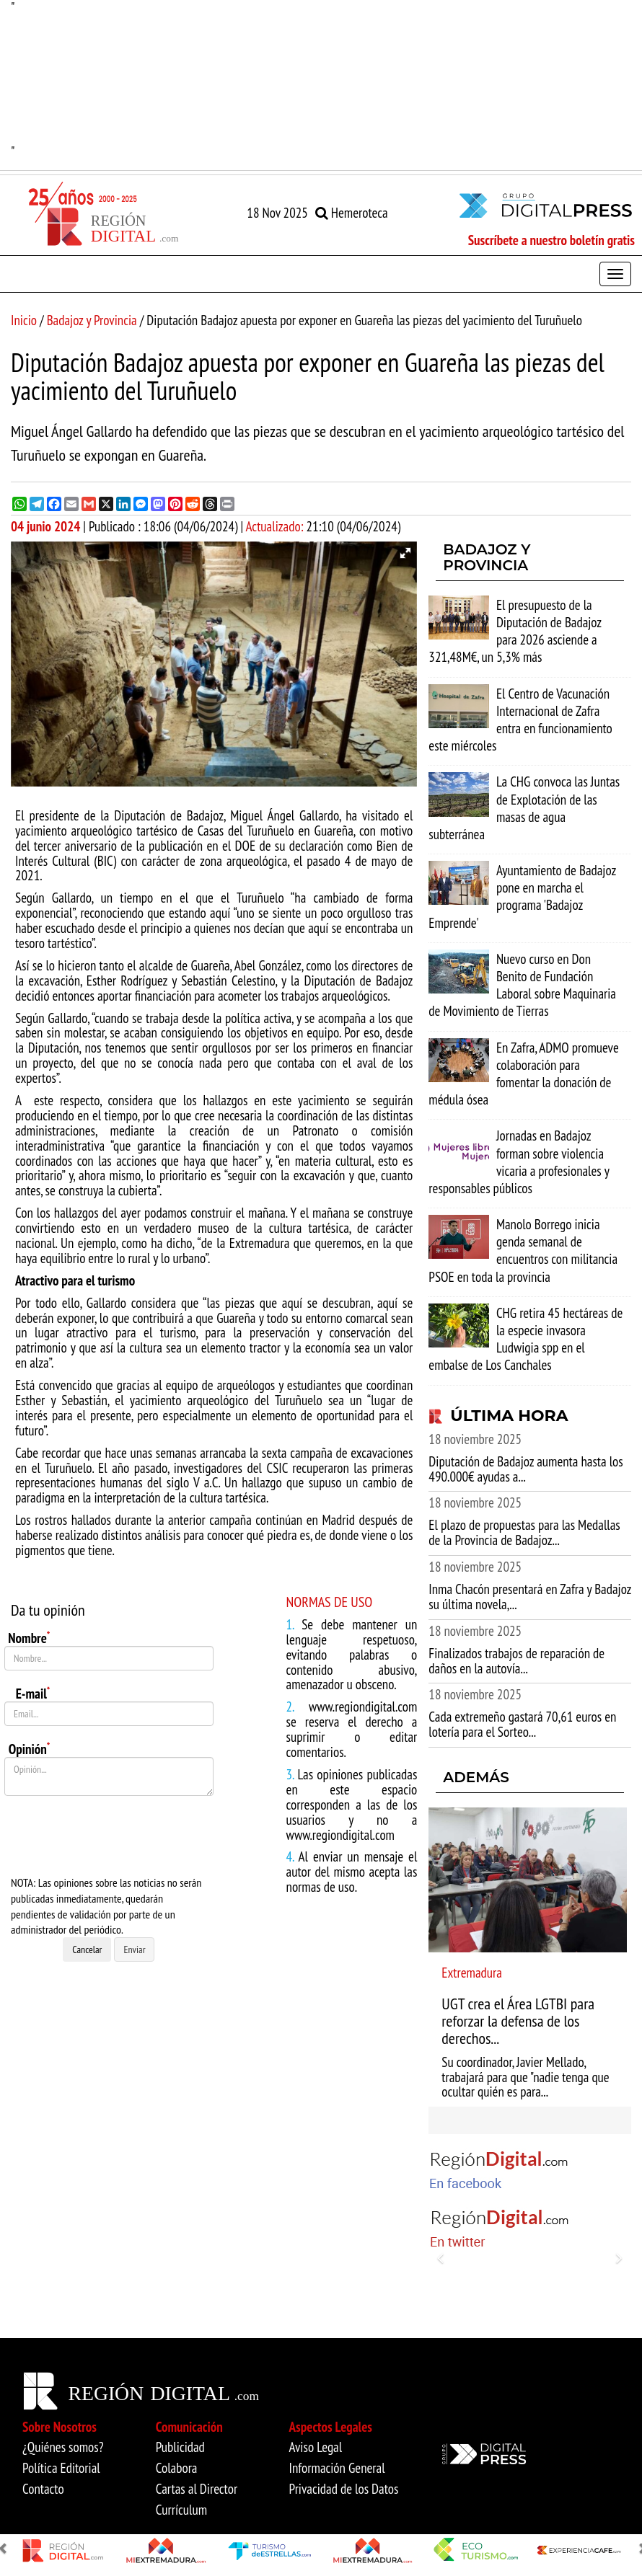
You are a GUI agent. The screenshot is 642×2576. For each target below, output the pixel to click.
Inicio (24, 320)
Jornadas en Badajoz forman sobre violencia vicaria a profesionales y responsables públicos (518, 1162)
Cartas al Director (196, 2488)
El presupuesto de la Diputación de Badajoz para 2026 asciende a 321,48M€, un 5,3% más (514, 631)
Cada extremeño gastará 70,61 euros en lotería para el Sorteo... (522, 1724)
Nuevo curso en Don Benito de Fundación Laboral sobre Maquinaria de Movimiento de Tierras (522, 985)
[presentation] (114, 1835)
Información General (337, 2468)
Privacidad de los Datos (344, 2488)
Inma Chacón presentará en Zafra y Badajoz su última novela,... (529, 1596)
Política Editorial (61, 2468)
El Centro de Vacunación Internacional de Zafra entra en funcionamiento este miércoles (520, 720)
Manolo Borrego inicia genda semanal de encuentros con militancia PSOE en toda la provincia (522, 1250)
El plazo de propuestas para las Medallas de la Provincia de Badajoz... (524, 1532)
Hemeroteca (351, 212)
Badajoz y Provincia (92, 320)
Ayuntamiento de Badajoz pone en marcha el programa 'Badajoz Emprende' (521, 896)
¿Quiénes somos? (63, 2447)
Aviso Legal (316, 2447)
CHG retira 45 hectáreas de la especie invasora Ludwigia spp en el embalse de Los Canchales (525, 1339)
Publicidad (180, 2447)
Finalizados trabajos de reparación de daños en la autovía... (516, 1661)
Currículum (181, 2509)
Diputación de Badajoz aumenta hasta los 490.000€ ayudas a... (525, 1469)
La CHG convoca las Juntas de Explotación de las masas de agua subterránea (524, 808)
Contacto (43, 2488)
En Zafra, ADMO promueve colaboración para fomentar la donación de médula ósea (523, 1074)
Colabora (177, 2468)
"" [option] (321, 79)
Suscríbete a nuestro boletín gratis (551, 240)
